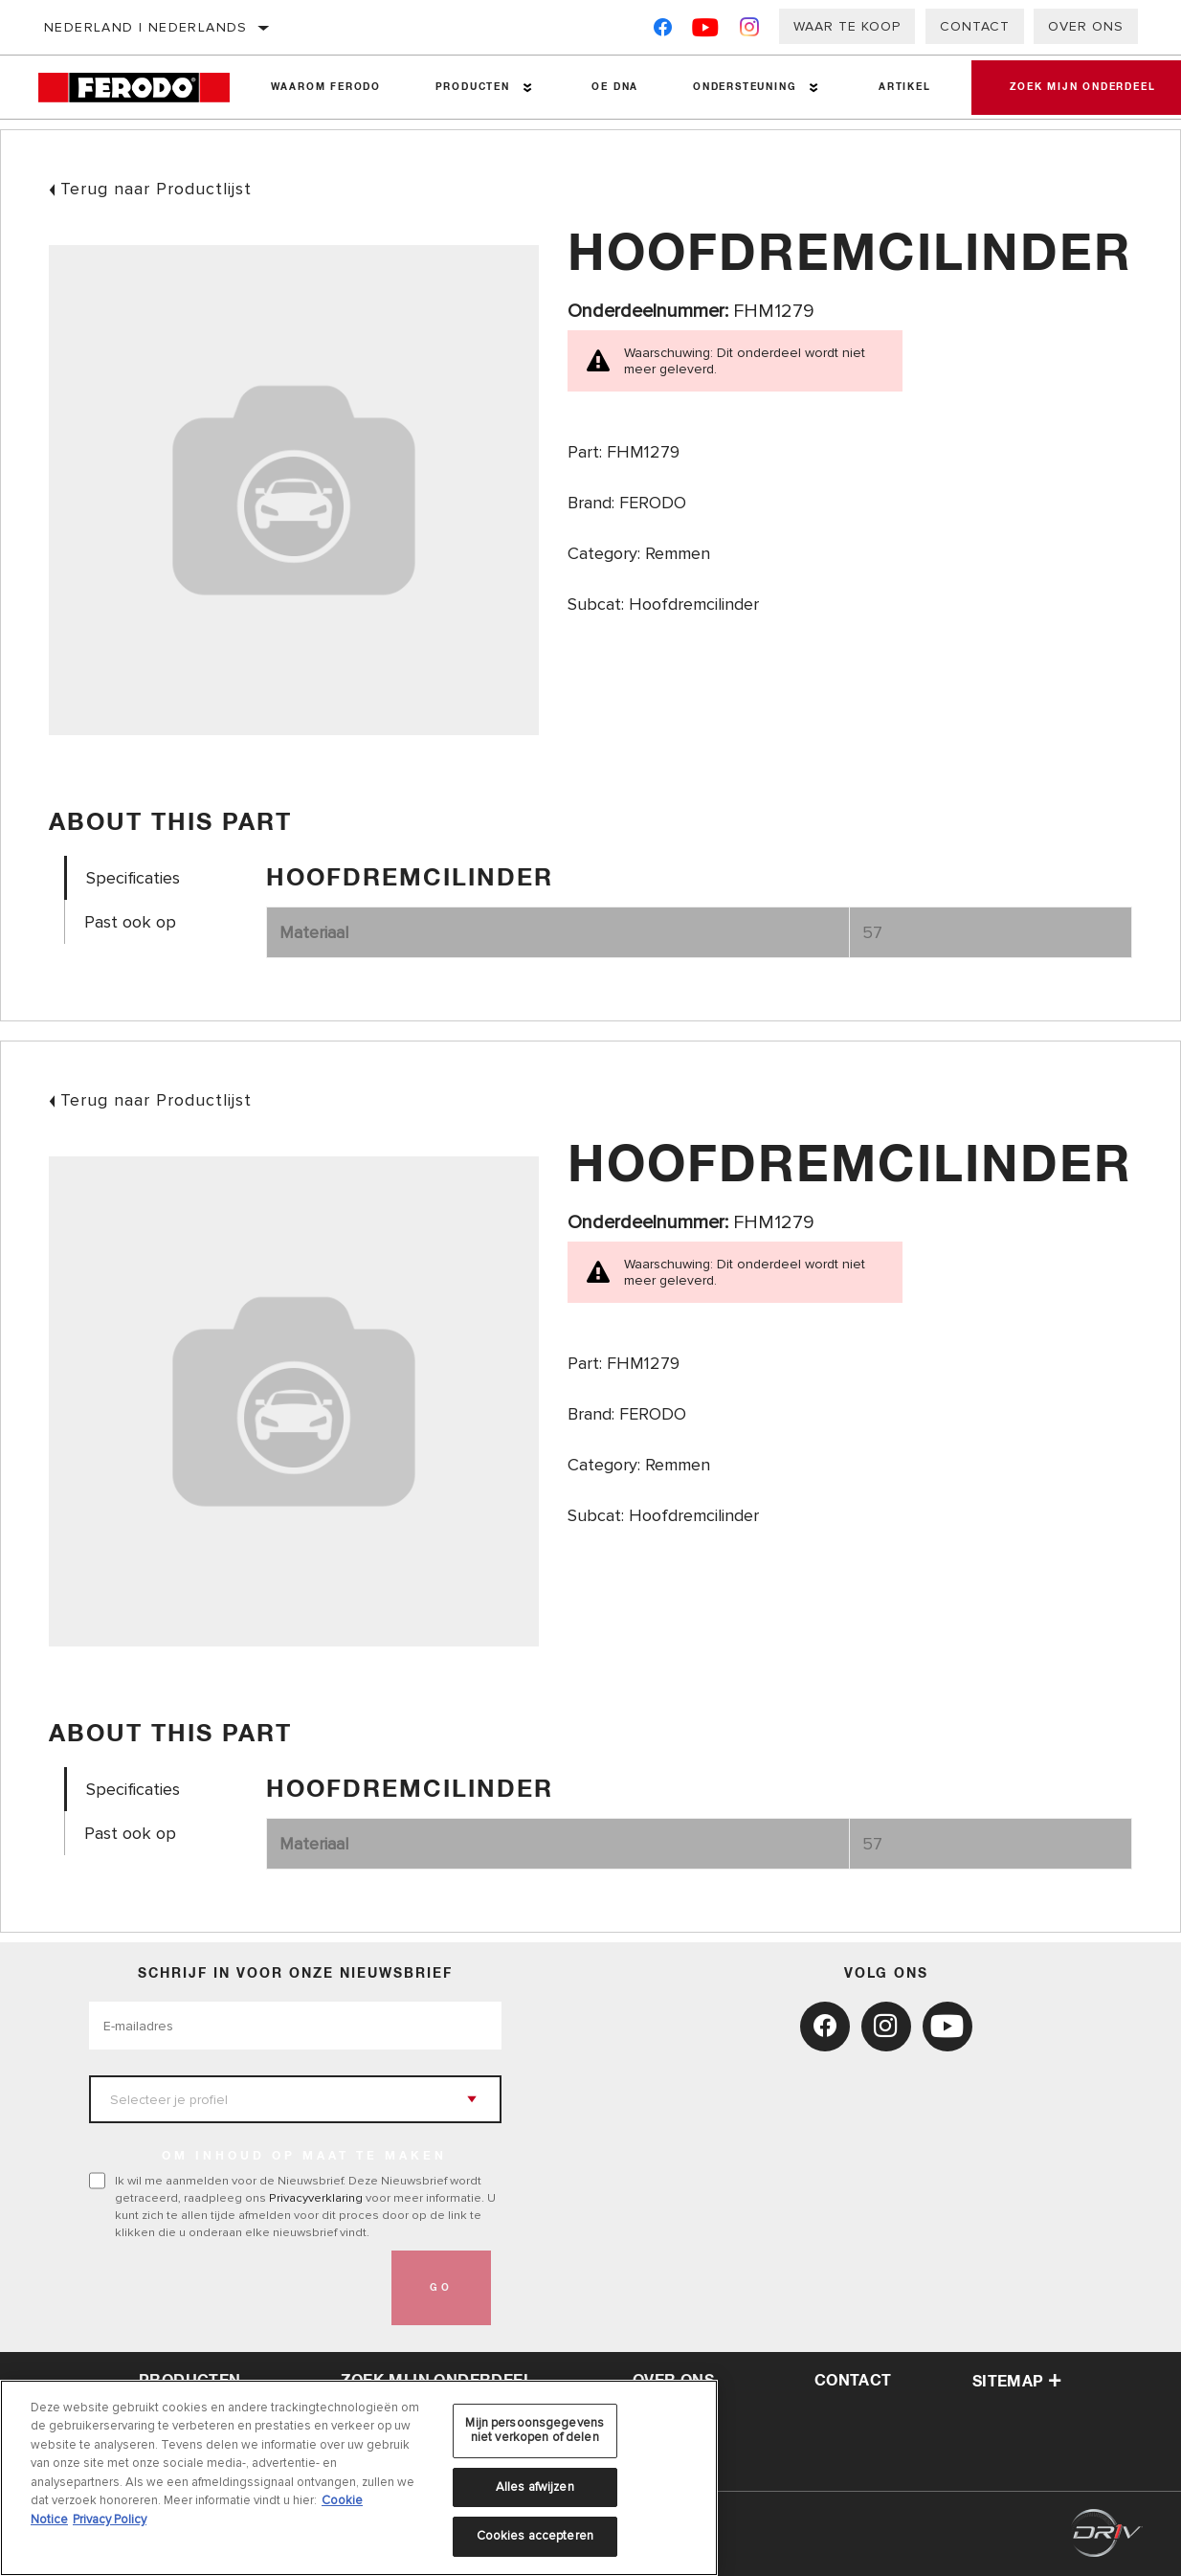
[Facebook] (663, 31)
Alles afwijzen (535, 2487)
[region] (359, 2478)
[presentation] (234, 2288)
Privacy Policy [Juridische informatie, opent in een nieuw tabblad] (109, 2519)
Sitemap (1017, 2381)
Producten (472, 87)
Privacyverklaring (316, 2198)
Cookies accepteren (535, 2535)
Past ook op (130, 922)
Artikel (905, 87)
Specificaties (133, 878)
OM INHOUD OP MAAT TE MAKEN (304, 2156)
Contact (975, 26)
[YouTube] (706, 31)
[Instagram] (750, 31)
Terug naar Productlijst (156, 188)
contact (853, 2380)
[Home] (140, 87)
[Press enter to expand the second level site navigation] (528, 88)
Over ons (1086, 26)
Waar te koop (847, 26)
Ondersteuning (744, 87)
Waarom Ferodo (326, 87)
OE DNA (614, 87)
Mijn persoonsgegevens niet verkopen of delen (534, 2430)
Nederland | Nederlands (146, 27)
